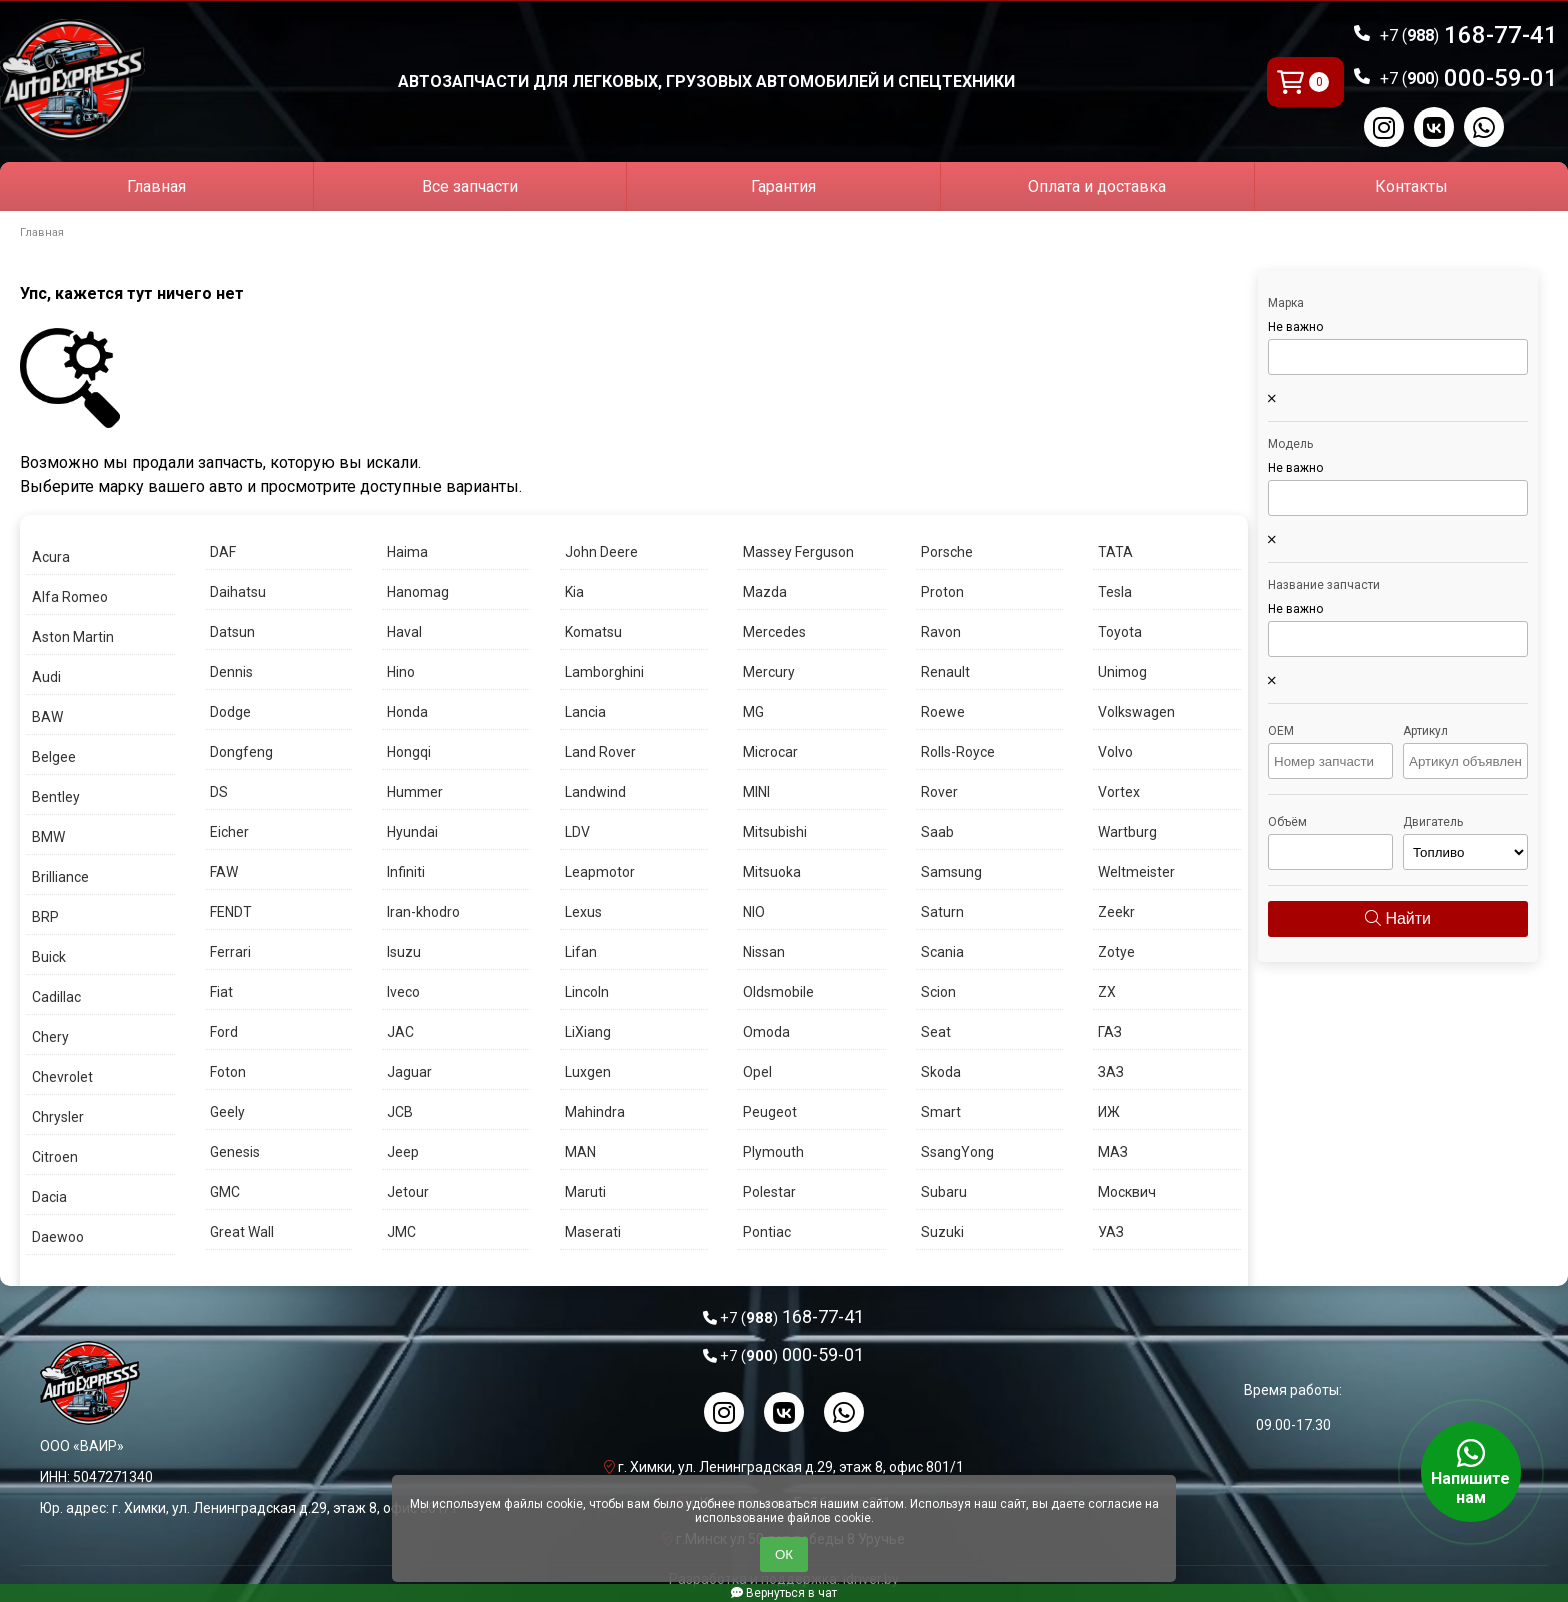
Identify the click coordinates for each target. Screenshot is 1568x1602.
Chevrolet (62, 1077)
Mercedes (774, 632)
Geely (227, 1112)
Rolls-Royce (958, 752)
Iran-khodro (423, 912)
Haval (404, 632)
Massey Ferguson (798, 552)
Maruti (585, 1192)
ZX (1107, 992)
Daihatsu (238, 592)
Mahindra (595, 1112)
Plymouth (773, 1152)
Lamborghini (604, 672)
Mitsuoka (772, 872)
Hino (401, 672)
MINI (756, 792)
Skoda (941, 1072)
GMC (225, 1192)
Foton (228, 1072)
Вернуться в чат (784, 1593)
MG (753, 712)
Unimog (1122, 672)
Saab (937, 832)
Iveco (403, 992)
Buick (49, 957)
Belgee (54, 757)
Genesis (235, 1152)
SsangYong (957, 1152)
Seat (936, 1032)
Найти (1398, 918)
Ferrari (230, 952)
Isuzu (404, 952)
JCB (400, 1112)
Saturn (942, 912)
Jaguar (409, 1072)
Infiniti (406, 872)
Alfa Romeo (70, 597)
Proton (942, 592)
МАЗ (1113, 1152)
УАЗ (1111, 1232)
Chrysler (58, 1117)
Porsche (947, 552)
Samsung (951, 872)
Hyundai (412, 832)
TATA (1115, 552)
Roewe (943, 712)
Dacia (49, 1197)
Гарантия (783, 186)
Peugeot (770, 1112)
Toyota (1120, 632)
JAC (400, 1032)
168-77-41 (1469, 35)
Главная (156, 186)
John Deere (601, 552)
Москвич (1127, 1192)
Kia (574, 592)
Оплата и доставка (1097, 186)
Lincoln (587, 992)
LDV (577, 832)
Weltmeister (1136, 872)
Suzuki (942, 1232)
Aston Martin (73, 637)
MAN (580, 1152)
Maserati (593, 1232)
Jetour (408, 1192)
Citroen (55, 1157)
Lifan (581, 952)
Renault (945, 672)
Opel (757, 1072)
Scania (942, 952)
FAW (224, 872)
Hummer (415, 792)
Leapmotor (600, 872)
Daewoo (58, 1237)
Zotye (1116, 952)
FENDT (231, 912)
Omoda (766, 1032)
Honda (407, 712)
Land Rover (600, 752)
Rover (939, 792)
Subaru (944, 1192)
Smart (941, 1112)
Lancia (585, 712)
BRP (45, 917)
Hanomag (418, 592)
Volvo (1115, 752)
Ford (224, 1032)
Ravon (941, 632)
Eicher (229, 832)
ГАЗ (1110, 1032)
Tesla (1115, 592)
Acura (51, 557)
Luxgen (588, 1072)
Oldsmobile (778, 992)
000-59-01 (1469, 78)
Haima (407, 552)
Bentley (56, 797)
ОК (784, 1554)
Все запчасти (470, 186)
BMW (48, 837)
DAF (223, 552)
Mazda (765, 592)
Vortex (1119, 792)
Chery (50, 1037)
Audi (46, 677)
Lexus (583, 912)
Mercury (769, 672)
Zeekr (1116, 912)
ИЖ (1109, 1112)
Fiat (221, 992)
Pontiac (767, 1232)
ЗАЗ (1111, 1072)
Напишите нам (1471, 1472)
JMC (401, 1232)
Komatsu (593, 632)
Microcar (770, 752)
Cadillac (56, 997)
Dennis (231, 672)
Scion (938, 992)
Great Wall (242, 1232)
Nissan (764, 952)
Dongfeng (241, 752)
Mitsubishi (775, 832)
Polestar (769, 1192)
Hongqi (409, 752)
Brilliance (60, 877)
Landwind (595, 792)
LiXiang (588, 1032)
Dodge (230, 712)
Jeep (403, 1152)
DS (219, 792)
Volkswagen (1136, 712)
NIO (754, 912)
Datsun (232, 632)
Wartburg (1127, 832)
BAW (47, 717)
